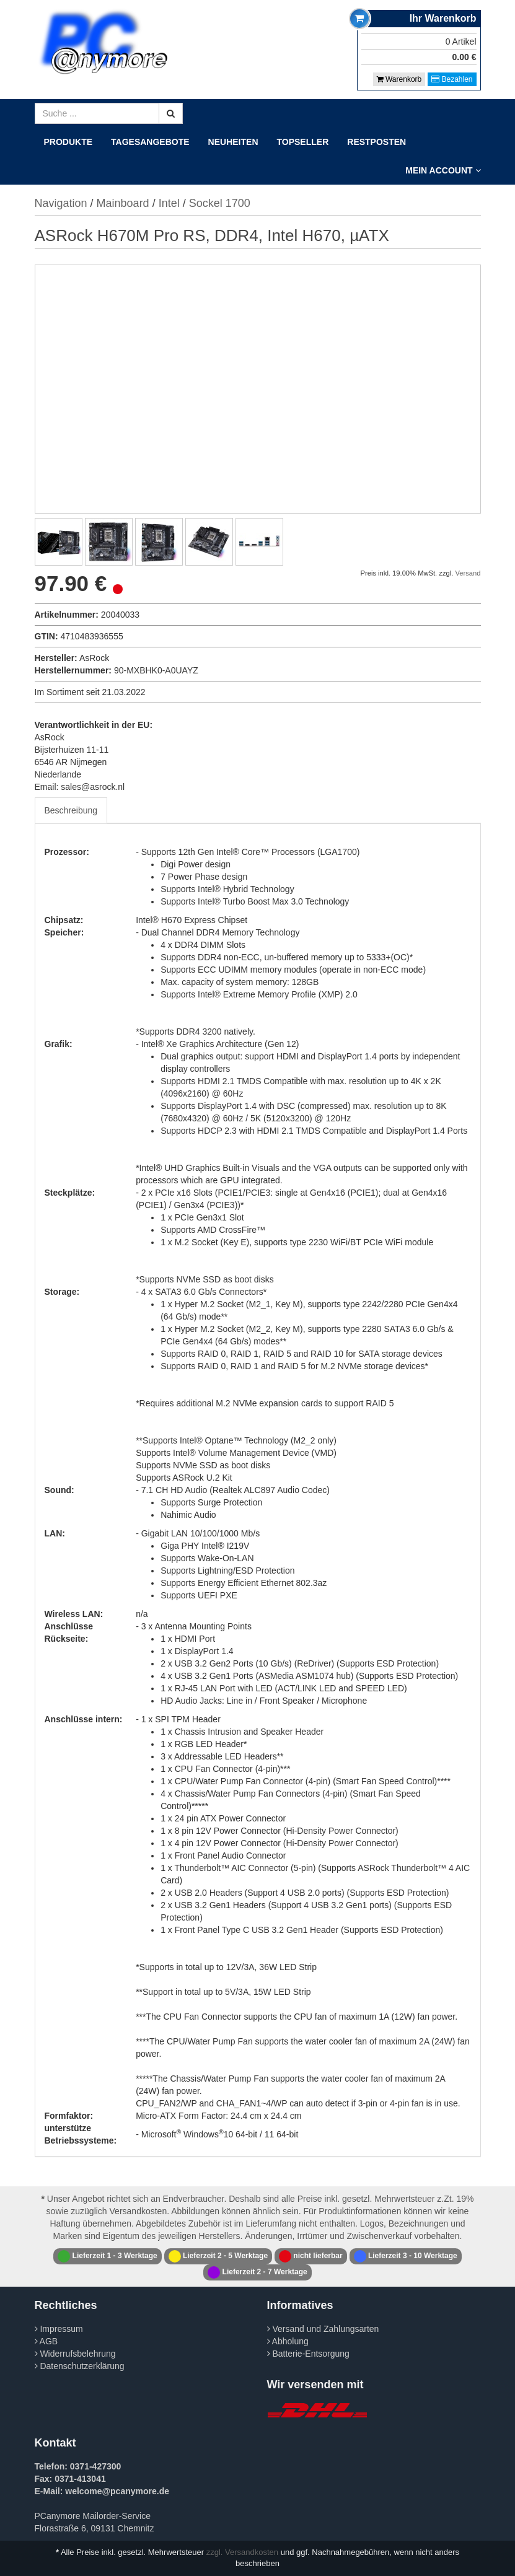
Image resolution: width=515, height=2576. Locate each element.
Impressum (59, 2329)
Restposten (376, 142)
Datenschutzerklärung (80, 2366)
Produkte (68, 142)
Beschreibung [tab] (71, 810)
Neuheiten (233, 142)
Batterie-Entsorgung (308, 2354)
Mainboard (123, 203)
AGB (46, 2341)
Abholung (288, 2341)
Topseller (303, 142)
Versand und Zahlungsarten (323, 2329)
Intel (169, 203)
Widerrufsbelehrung (75, 2354)
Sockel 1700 (219, 203)
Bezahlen (451, 79)
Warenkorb (399, 79)
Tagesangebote (150, 142)
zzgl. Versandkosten (242, 2552)
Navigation (61, 203)
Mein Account (442, 170)
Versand (467, 573)
